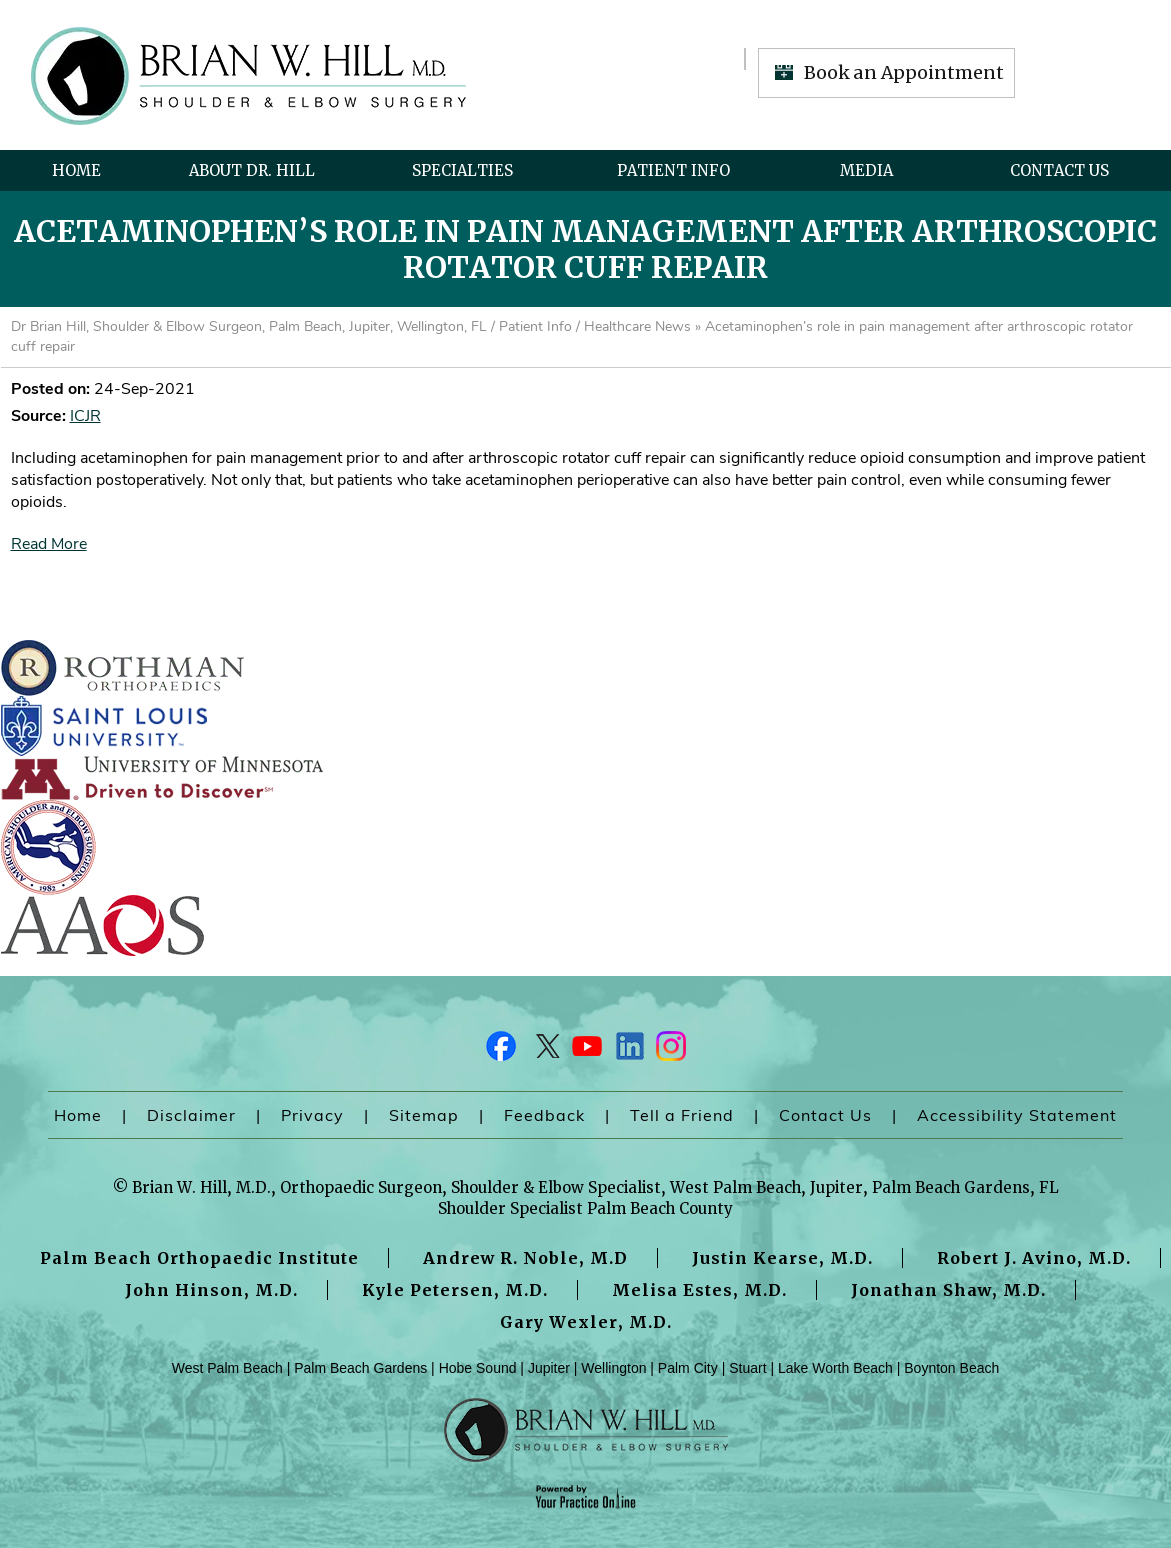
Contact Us (1059, 170)
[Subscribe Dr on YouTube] (586, 1051)
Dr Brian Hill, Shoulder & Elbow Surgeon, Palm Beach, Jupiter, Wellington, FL (249, 326)
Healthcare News (637, 326)
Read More (49, 544)
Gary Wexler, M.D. (586, 1322)
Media (866, 170)
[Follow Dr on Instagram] (670, 1051)
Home (76, 170)
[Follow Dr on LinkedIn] (628, 1051)
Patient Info (673, 170)
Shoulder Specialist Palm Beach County (585, 1208)
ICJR (85, 416)
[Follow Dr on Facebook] (502, 1051)
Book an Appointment (904, 72)
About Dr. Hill (252, 170)
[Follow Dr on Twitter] (544, 1051)
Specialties (462, 170)
